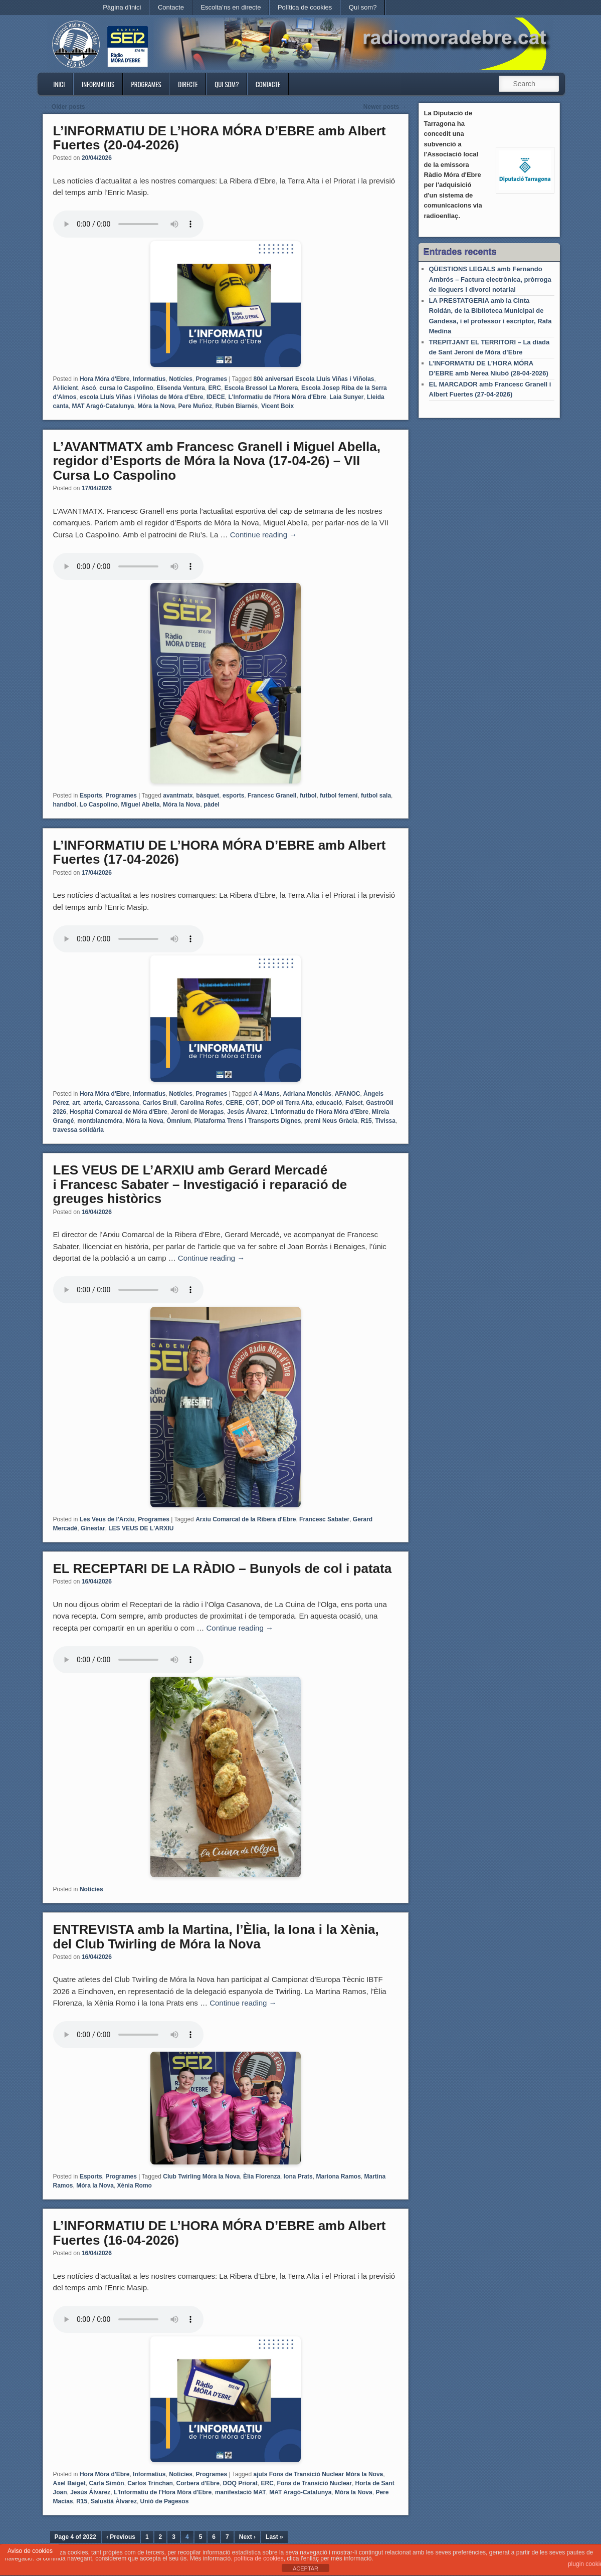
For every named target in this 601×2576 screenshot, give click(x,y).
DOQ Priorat (240, 2483)
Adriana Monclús (307, 1093)
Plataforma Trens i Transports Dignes (247, 1120)
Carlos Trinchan (150, 2483)
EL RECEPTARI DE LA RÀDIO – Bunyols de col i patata (222, 1568)
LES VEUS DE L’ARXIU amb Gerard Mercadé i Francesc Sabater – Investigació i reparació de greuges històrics (200, 1184)
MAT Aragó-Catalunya (103, 406)
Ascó (88, 387)
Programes (146, 84)
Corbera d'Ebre (198, 2483)
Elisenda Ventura (180, 387)
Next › (247, 2536)
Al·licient (65, 387)
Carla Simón (106, 2483)
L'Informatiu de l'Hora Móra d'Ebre (277, 397)
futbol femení (338, 795)
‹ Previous (120, 2536)
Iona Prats (298, 2176)
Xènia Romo (134, 2185)
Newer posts (385, 106)
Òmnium (178, 1120)
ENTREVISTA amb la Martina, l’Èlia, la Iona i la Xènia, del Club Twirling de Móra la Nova (216, 1936)
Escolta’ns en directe (231, 7)
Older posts (64, 106)
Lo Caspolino (99, 804)
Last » (274, 2536)
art (76, 1102)
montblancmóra (99, 1120)
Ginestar (93, 1528)
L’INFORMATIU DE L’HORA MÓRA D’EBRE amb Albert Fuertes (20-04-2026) (219, 138)
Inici (59, 84)
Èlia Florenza (261, 2176)
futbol (308, 795)
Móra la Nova (156, 406)
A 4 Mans (266, 1093)
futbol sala (376, 795)
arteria (92, 1102)
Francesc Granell (272, 795)
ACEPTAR (305, 2568)
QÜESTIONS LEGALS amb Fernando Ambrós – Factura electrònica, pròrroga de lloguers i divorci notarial (490, 279)
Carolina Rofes (201, 1102)
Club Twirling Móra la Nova (201, 2176)
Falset (354, 1102)
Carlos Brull (159, 1102)
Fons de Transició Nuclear (314, 2483)
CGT (252, 1102)
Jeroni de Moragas (197, 1111)
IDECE (216, 397)
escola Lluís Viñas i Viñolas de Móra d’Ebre (141, 397)
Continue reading (263, 534)
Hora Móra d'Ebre (105, 378)
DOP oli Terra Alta (287, 1102)
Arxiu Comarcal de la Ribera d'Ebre (245, 1519)
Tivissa (385, 1120)
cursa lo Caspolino (126, 387)
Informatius (98, 84)
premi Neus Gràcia (330, 1120)
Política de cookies (305, 7)
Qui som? (363, 7)
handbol (65, 804)
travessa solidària (78, 1129)
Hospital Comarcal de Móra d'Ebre (118, 1111)
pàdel (211, 804)
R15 (366, 1120)
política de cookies (259, 2558)
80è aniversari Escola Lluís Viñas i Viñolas (313, 378)
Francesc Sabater (324, 1519)
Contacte (171, 7)
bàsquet (207, 795)
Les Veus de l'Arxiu (107, 1519)
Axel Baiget (69, 2483)
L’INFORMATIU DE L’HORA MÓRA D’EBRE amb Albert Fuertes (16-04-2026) (219, 2233)
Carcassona (122, 1102)
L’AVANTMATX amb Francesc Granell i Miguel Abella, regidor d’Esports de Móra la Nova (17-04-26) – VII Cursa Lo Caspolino (217, 461)
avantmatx (177, 795)
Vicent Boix (277, 406)
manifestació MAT (240, 2492)
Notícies (180, 378)
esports (233, 795)
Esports (91, 795)
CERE (234, 1102)
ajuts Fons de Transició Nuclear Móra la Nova (318, 2474)
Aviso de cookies (30, 2550)
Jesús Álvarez (247, 1111)
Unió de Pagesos (164, 2501)
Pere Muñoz (195, 406)
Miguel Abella (140, 804)
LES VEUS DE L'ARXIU (140, 1528)
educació (329, 1102)
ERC (215, 387)
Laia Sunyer (346, 397)
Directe (187, 84)
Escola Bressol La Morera (261, 387)
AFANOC (347, 1093)
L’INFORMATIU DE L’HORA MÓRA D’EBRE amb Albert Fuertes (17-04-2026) (219, 852)
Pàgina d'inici (122, 7)
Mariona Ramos (338, 2176)
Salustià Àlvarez (114, 2501)
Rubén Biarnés (237, 406)
